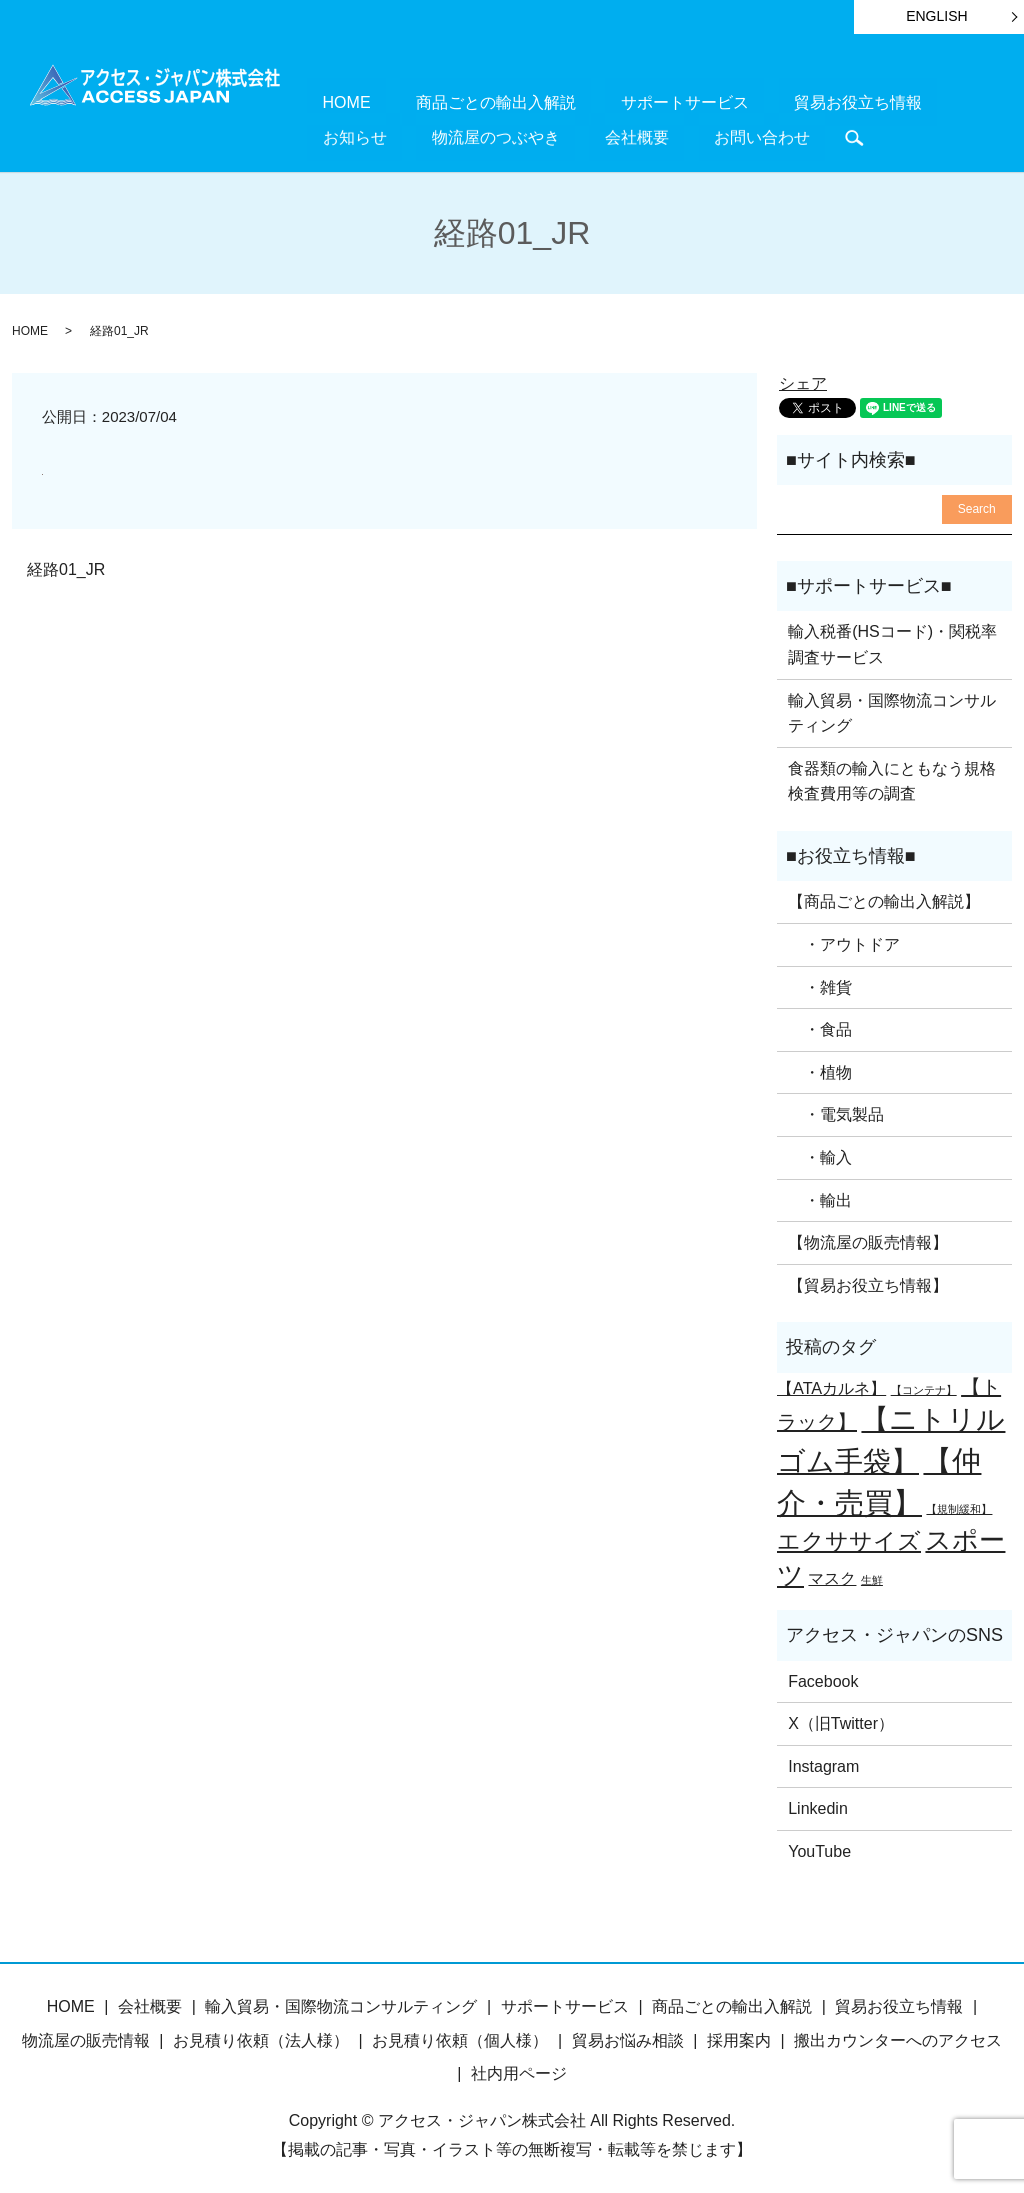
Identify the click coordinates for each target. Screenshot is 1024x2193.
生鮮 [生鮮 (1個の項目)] (872, 1577)
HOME (331, 101)
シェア (803, 380)
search (653, 135)
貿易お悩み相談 (628, 2037)
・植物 (820, 1069)
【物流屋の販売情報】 (868, 1239)
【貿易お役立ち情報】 (868, 1282)
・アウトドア (844, 941)
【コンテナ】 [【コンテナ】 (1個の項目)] (924, 1387)
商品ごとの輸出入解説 (450, 101)
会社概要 (482, 134)
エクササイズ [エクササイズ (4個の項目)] (849, 1538)
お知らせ (861, 101)
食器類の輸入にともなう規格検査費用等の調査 (892, 778)
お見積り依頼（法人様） (261, 2037)
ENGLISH (936, 16)
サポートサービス (608, 101)
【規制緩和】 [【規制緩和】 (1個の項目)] (959, 1505)
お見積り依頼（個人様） (460, 2037)
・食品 (820, 1026)
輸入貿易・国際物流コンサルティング (892, 710)
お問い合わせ (576, 134)
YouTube (819, 1848)
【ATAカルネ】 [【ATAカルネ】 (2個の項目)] (831, 1385)
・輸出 (820, 1197)
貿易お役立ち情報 (750, 101)
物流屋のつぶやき (371, 134)
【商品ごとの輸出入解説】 (884, 898)
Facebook (823, 1678)
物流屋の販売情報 (86, 2037)
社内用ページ (519, 2070)
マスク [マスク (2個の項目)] (832, 1575)
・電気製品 (836, 1111)
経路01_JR (66, 566)
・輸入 (820, 1154)
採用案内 (739, 2037)
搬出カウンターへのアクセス (898, 2037)
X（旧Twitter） (841, 1720)
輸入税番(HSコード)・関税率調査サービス (892, 641)
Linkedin (818, 1805)
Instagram (823, 1763)
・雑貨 (820, 984)
